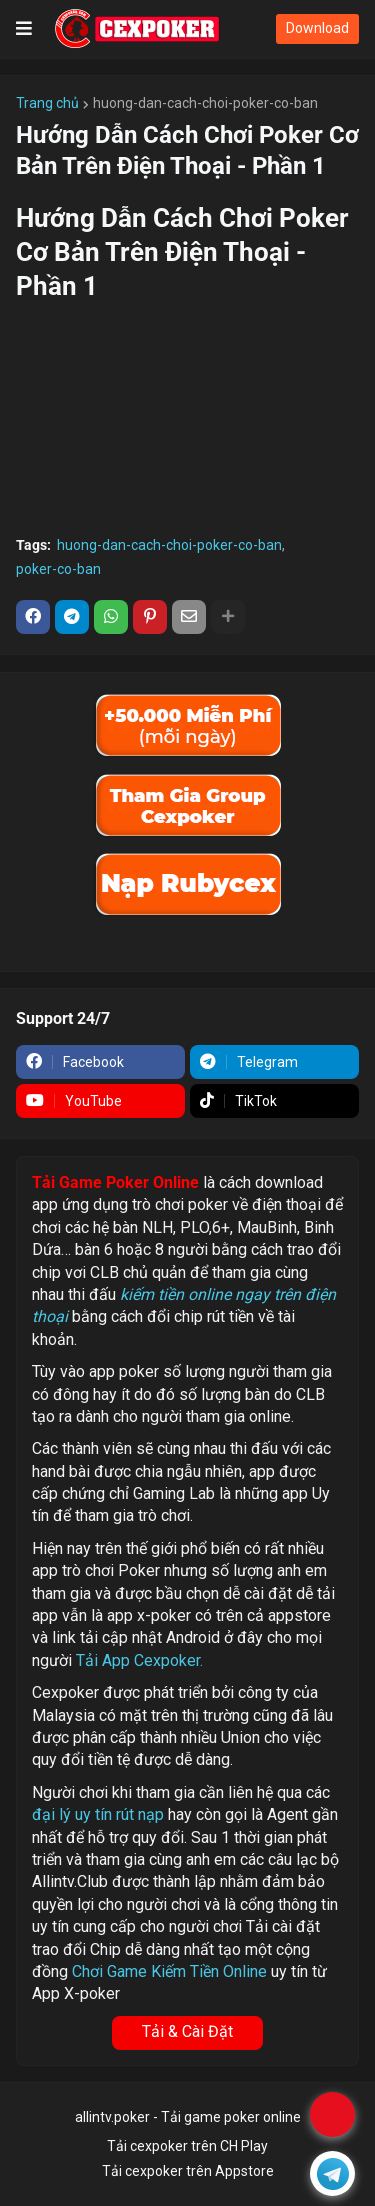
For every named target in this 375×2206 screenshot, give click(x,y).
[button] (24, 29)
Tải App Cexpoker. (139, 1660)
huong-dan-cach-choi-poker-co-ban (205, 103)
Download (317, 28)
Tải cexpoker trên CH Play (187, 2146)
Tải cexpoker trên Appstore (188, 2171)
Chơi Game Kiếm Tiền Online (169, 1971)
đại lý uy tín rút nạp (98, 1814)
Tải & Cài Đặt (187, 2031)
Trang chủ (47, 103)
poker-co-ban (58, 569)
